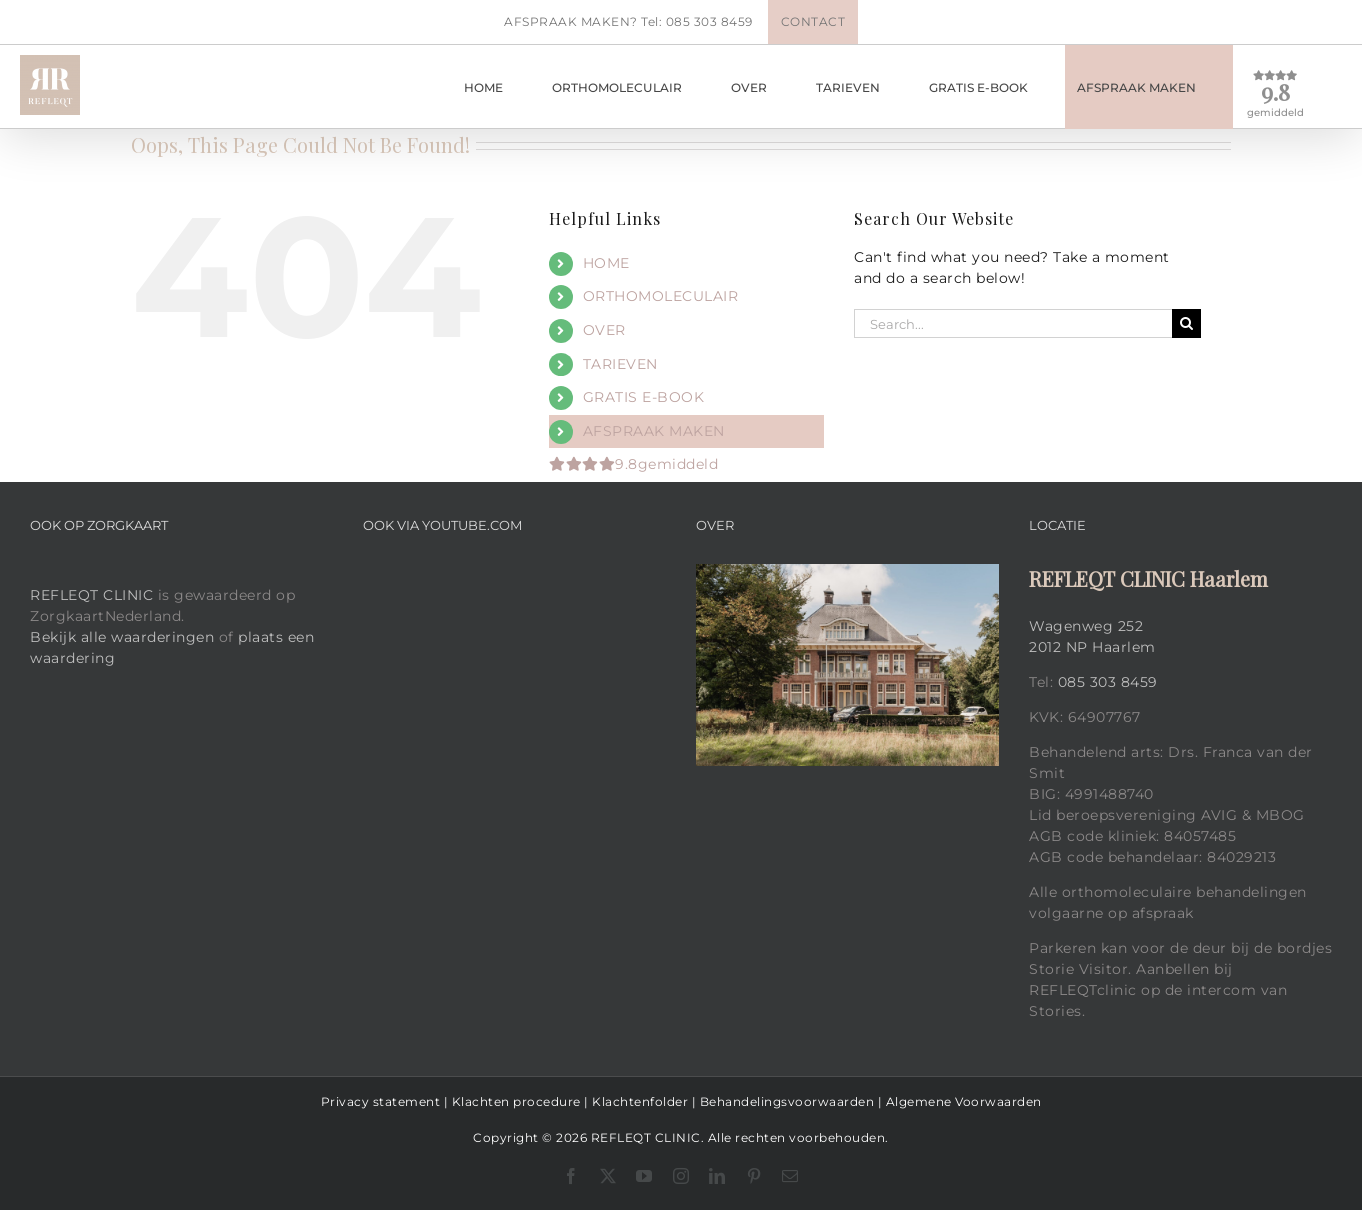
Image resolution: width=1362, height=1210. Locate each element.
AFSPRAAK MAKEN (654, 431)
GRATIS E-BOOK (644, 397)
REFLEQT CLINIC (91, 595)
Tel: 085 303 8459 (697, 21)
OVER (604, 330)
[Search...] (1013, 323)
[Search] (1186, 323)
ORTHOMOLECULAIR (661, 296)
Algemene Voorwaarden (964, 1101)
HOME (606, 263)
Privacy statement (381, 1101)
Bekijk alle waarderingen (122, 637)
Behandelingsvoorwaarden (787, 1101)
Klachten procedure (516, 1101)
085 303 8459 (1108, 682)
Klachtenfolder (640, 1101)
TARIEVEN (620, 364)
